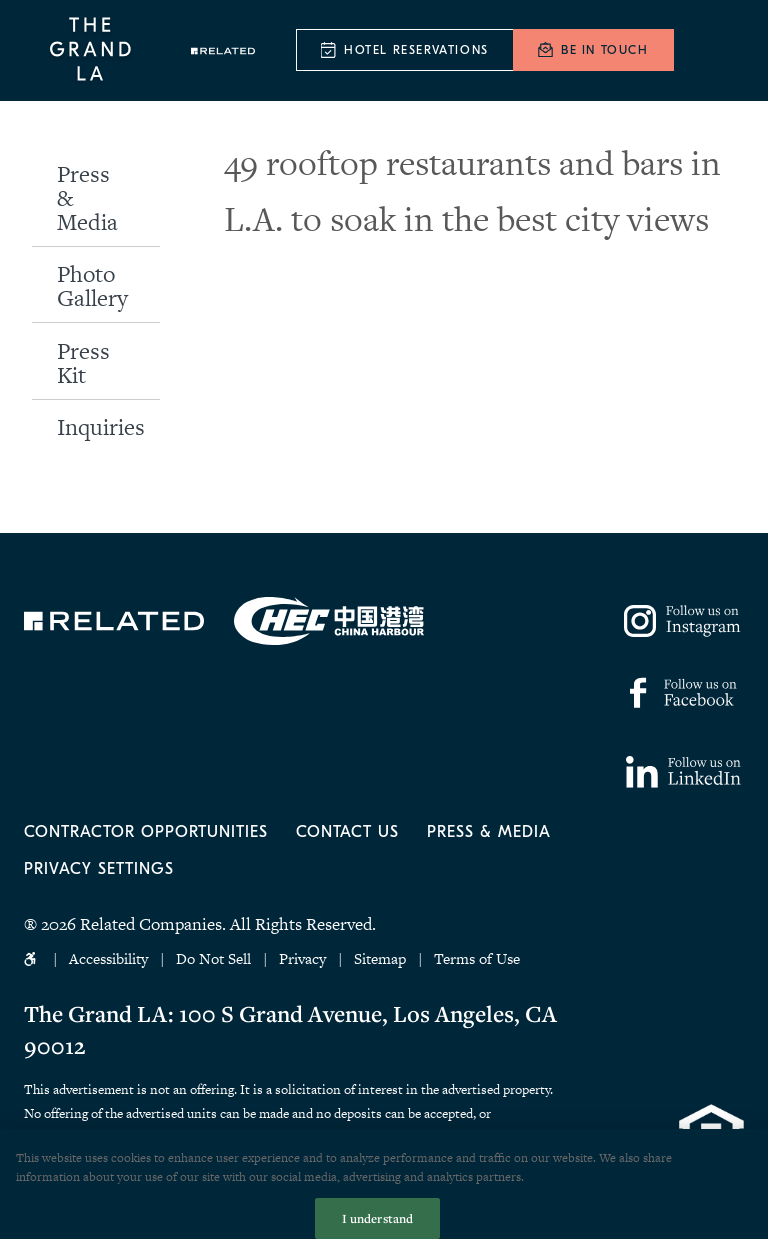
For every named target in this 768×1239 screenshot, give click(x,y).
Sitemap (380, 958)
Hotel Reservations (416, 50)
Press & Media (87, 198)
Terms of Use (477, 958)
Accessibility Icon (32, 959)
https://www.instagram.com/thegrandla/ (684, 621)
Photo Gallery (92, 286)
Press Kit (83, 363)
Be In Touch (605, 50)
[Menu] (717, 51)
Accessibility (108, 958)
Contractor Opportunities (146, 832)
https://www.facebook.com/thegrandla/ (680, 692)
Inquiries (101, 427)
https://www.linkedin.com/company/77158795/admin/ (683, 772)
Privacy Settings (99, 869)
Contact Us (347, 832)
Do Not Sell (215, 958)
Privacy (302, 958)
